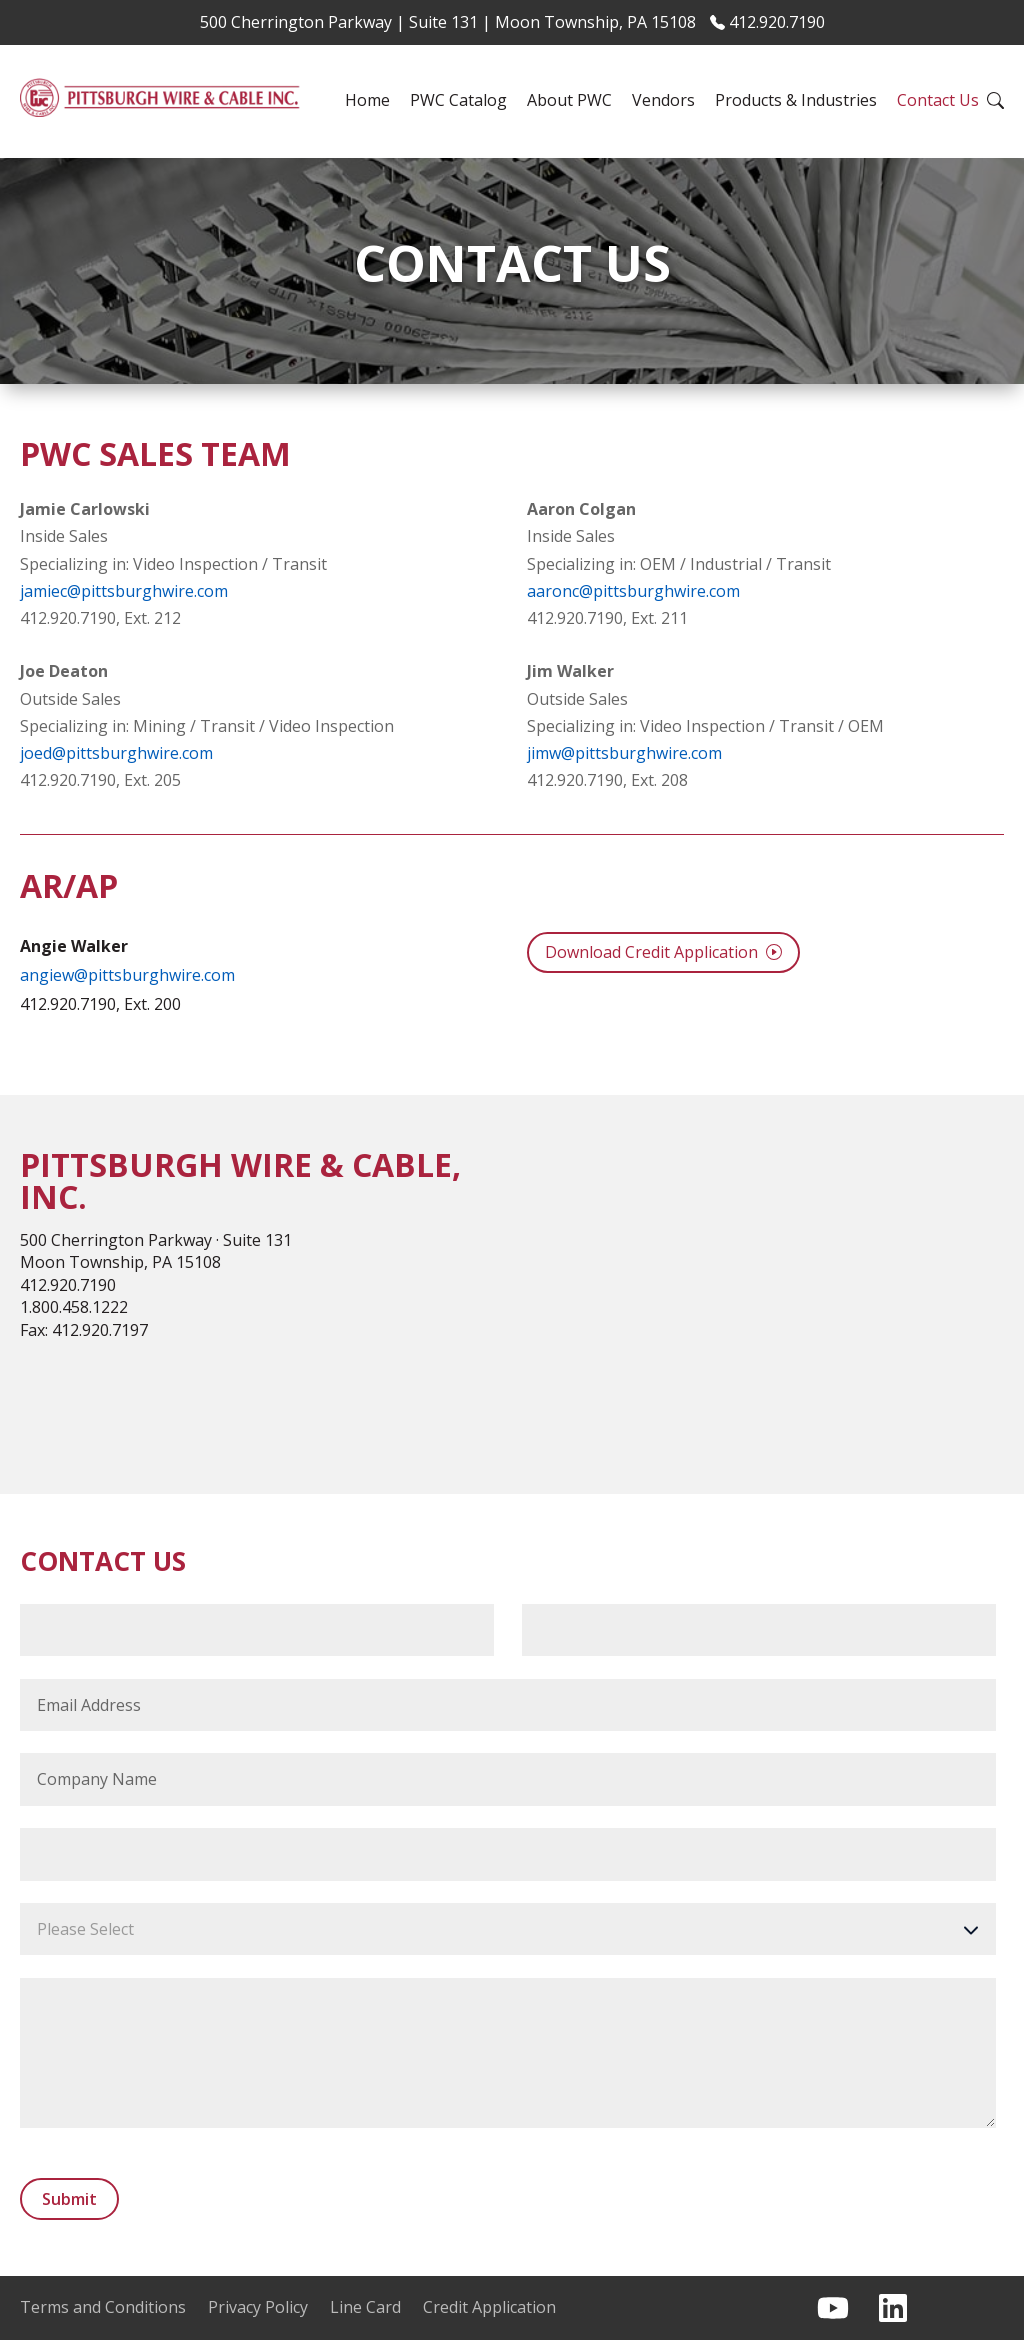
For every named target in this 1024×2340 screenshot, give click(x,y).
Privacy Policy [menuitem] (258, 2307)
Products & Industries (796, 100)
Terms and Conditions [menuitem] (103, 2307)
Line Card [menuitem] (365, 2307)
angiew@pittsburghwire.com (127, 975)
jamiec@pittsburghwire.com (124, 591)
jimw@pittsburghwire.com (624, 753)
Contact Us (938, 100)
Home (367, 100)
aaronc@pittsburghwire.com (633, 591)
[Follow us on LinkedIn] (893, 2308)
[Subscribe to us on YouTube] (833, 2308)
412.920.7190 (767, 22)
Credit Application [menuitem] (489, 2307)
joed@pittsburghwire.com (116, 753)
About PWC (569, 100)
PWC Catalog (458, 100)
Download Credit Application (663, 952)
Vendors (663, 100)
